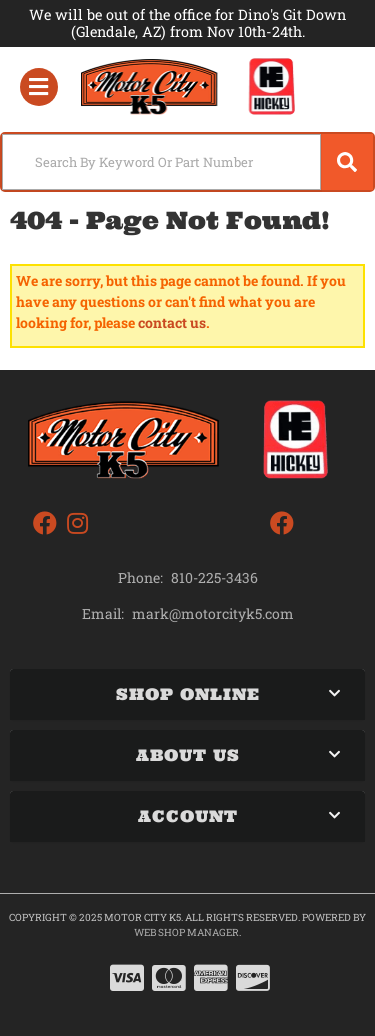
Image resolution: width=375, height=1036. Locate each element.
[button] (187, 162)
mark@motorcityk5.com (213, 614)
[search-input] (161, 162)
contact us (172, 322)
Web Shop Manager (186, 932)
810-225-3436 (214, 577)
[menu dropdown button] (38, 87)
